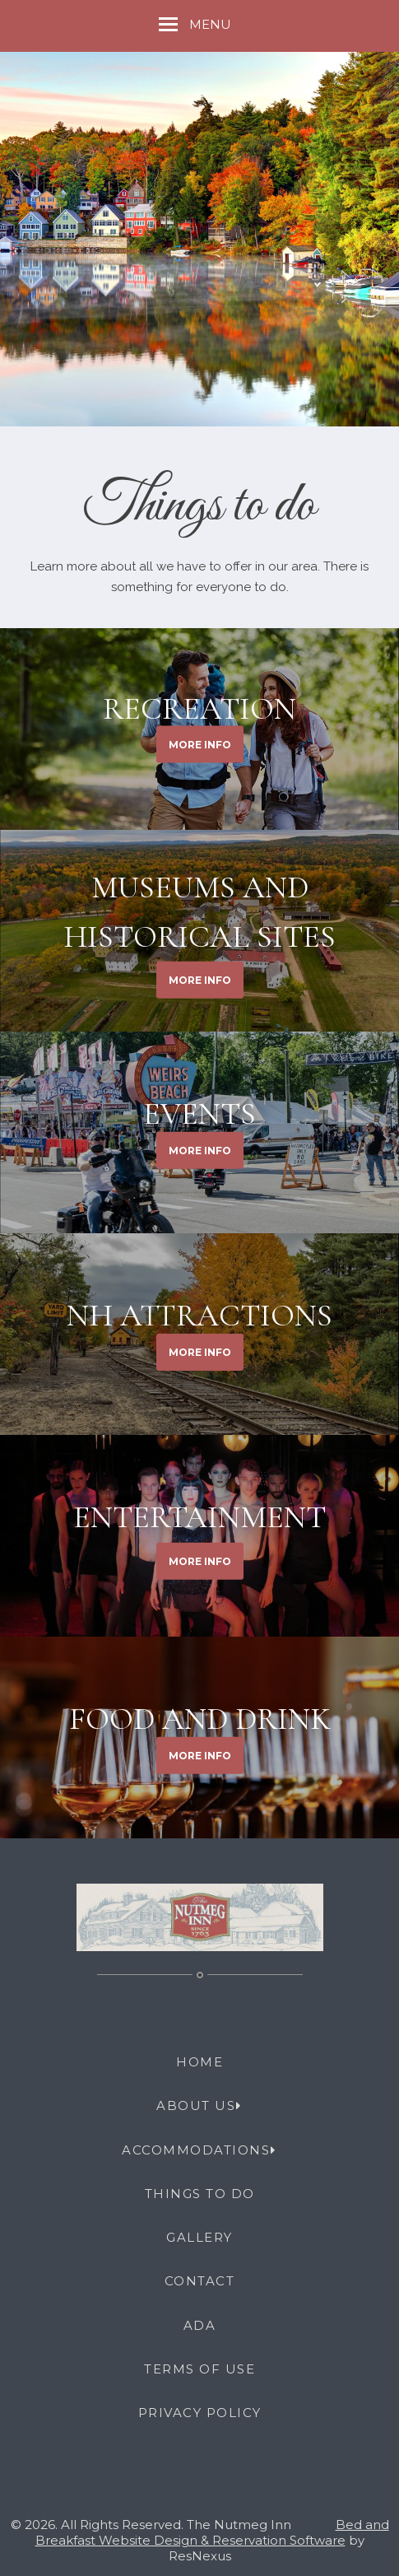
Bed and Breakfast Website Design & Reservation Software (212, 2532)
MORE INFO (200, 744)
